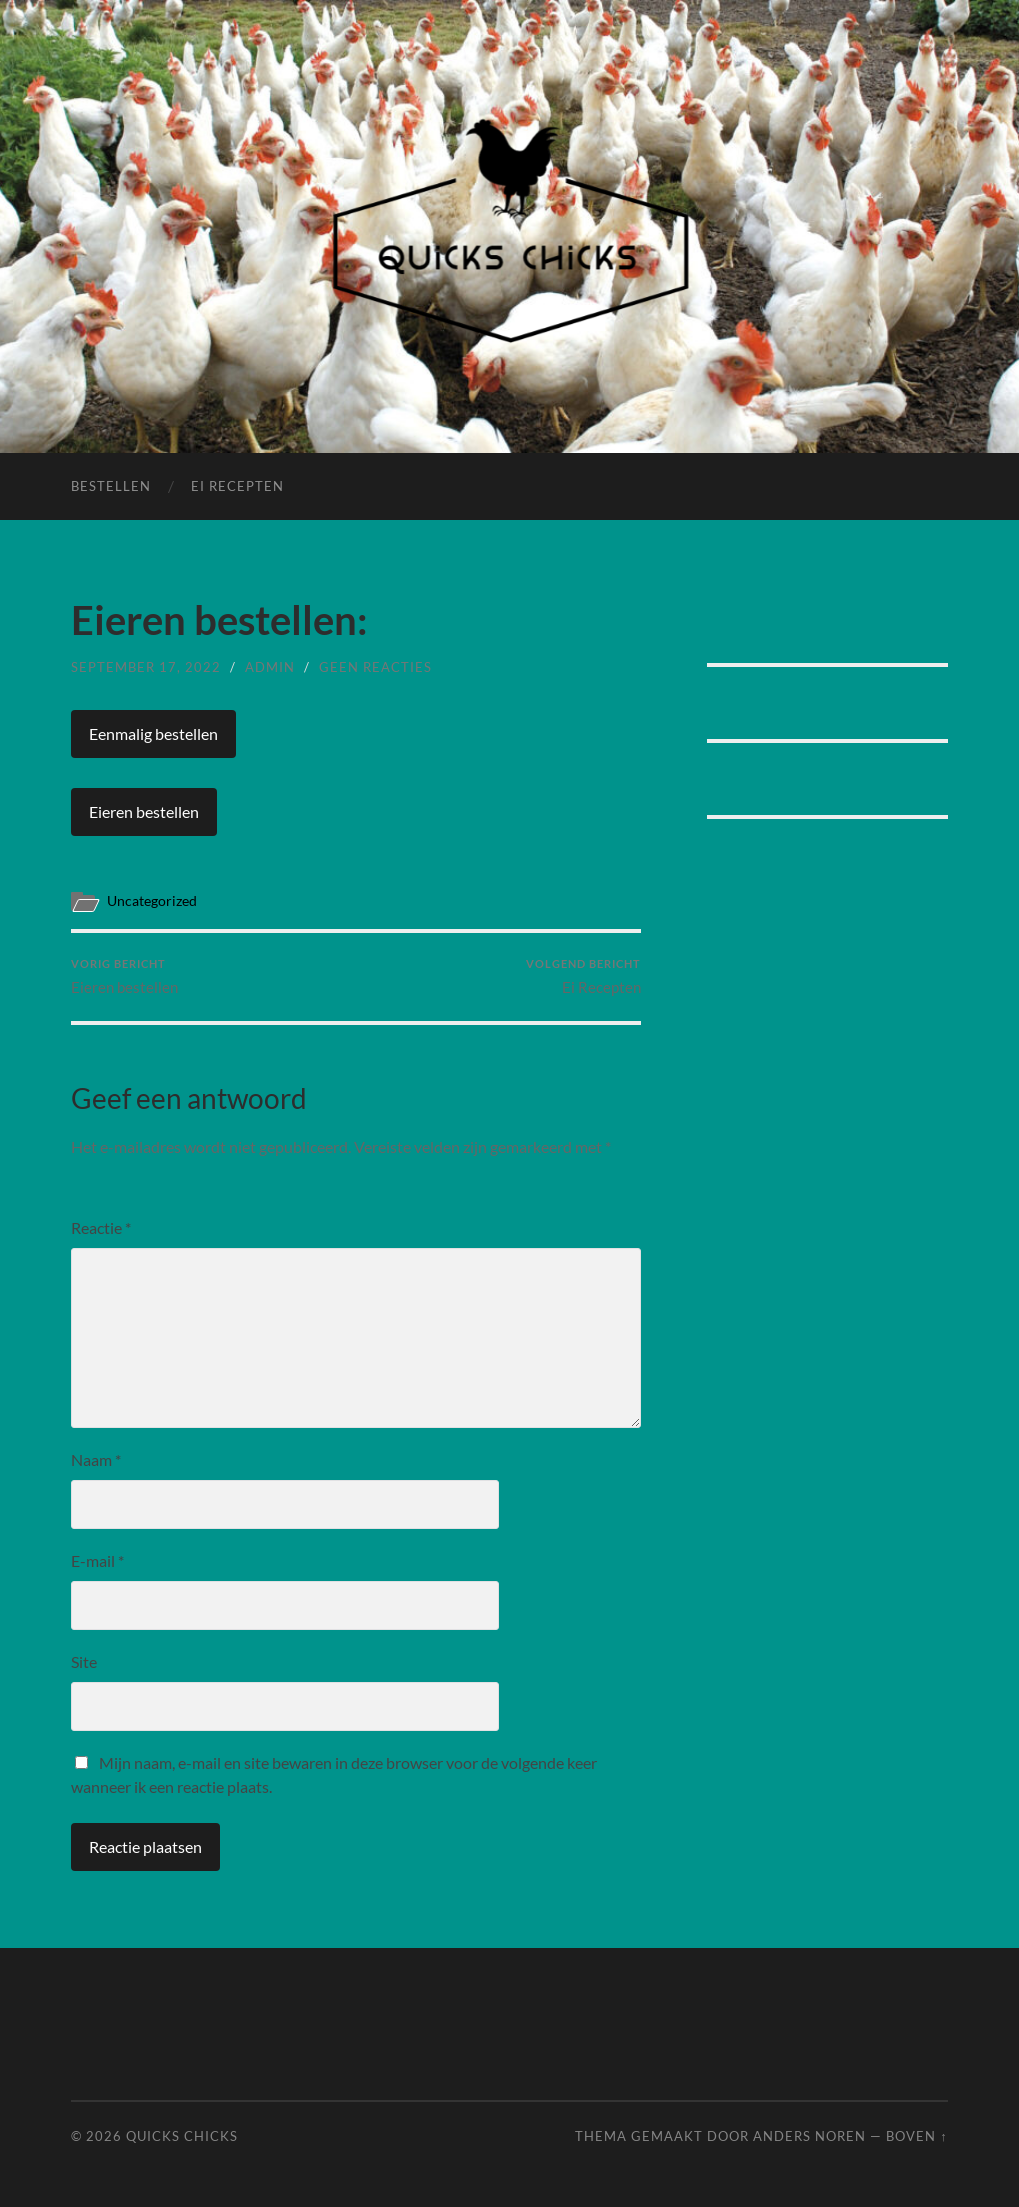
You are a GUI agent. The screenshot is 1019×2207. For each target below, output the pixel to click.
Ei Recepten (237, 486)
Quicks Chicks (182, 2136)
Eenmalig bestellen (153, 733)
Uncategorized (152, 901)
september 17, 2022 (146, 667)
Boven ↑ (916, 2136)
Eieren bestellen (144, 811)
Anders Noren (809, 2136)
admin (270, 667)
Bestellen (111, 486)
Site (84, 1661)
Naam (96, 1459)
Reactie (101, 1227)
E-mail (97, 1560)
